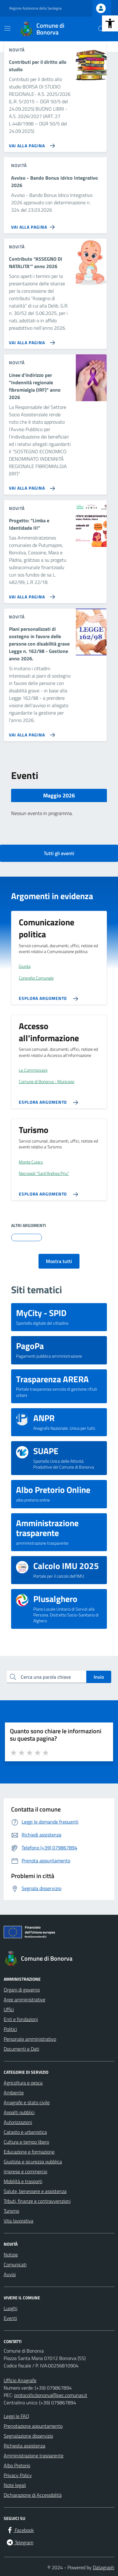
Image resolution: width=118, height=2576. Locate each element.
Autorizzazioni (18, 2122)
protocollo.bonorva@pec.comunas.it (50, 2395)
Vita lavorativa (18, 2220)
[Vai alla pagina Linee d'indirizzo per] (30, 486)
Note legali (15, 2485)
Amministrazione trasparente (33, 2455)
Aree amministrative (24, 1999)
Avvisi (10, 2274)
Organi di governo (22, 1989)
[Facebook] (20, 2530)
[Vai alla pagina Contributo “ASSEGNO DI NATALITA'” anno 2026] (30, 340)
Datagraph (103, 2567)
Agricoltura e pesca (23, 2082)
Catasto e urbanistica (25, 2132)
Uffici (9, 2009)
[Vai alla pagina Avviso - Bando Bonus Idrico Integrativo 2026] (34, 224)
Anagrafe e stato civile (27, 2102)
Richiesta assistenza (24, 2445)
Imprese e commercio (25, 2171)
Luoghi (10, 2308)
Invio (99, 1677)
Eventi (10, 2318)
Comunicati (15, 2264)
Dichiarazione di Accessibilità (33, 2495)
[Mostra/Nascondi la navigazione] (7, 28)
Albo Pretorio (17, 2465)
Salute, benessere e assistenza (35, 2191)
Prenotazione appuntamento (33, 2426)
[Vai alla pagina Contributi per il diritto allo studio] (30, 143)
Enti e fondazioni (21, 2019)
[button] (110, 23)
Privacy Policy (18, 2475)
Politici (10, 2029)
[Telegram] (20, 2542)
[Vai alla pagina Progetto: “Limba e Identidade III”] (30, 594)
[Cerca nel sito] (101, 29)
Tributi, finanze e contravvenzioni (37, 2201)
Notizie (11, 2254)
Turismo (11, 2211)
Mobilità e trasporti (23, 2181)
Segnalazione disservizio (28, 2435)
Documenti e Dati (21, 2048)
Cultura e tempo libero (26, 2142)
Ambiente (14, 2092)
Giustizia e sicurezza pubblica (33, 2161)
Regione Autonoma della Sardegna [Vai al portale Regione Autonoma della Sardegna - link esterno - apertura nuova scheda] (35, 8)
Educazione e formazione (29, 2151)
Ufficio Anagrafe (20, 2380)
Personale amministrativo (30, 2039)
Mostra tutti (59, 1261)
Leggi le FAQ (16, 2416)
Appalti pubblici (19, 2112)
